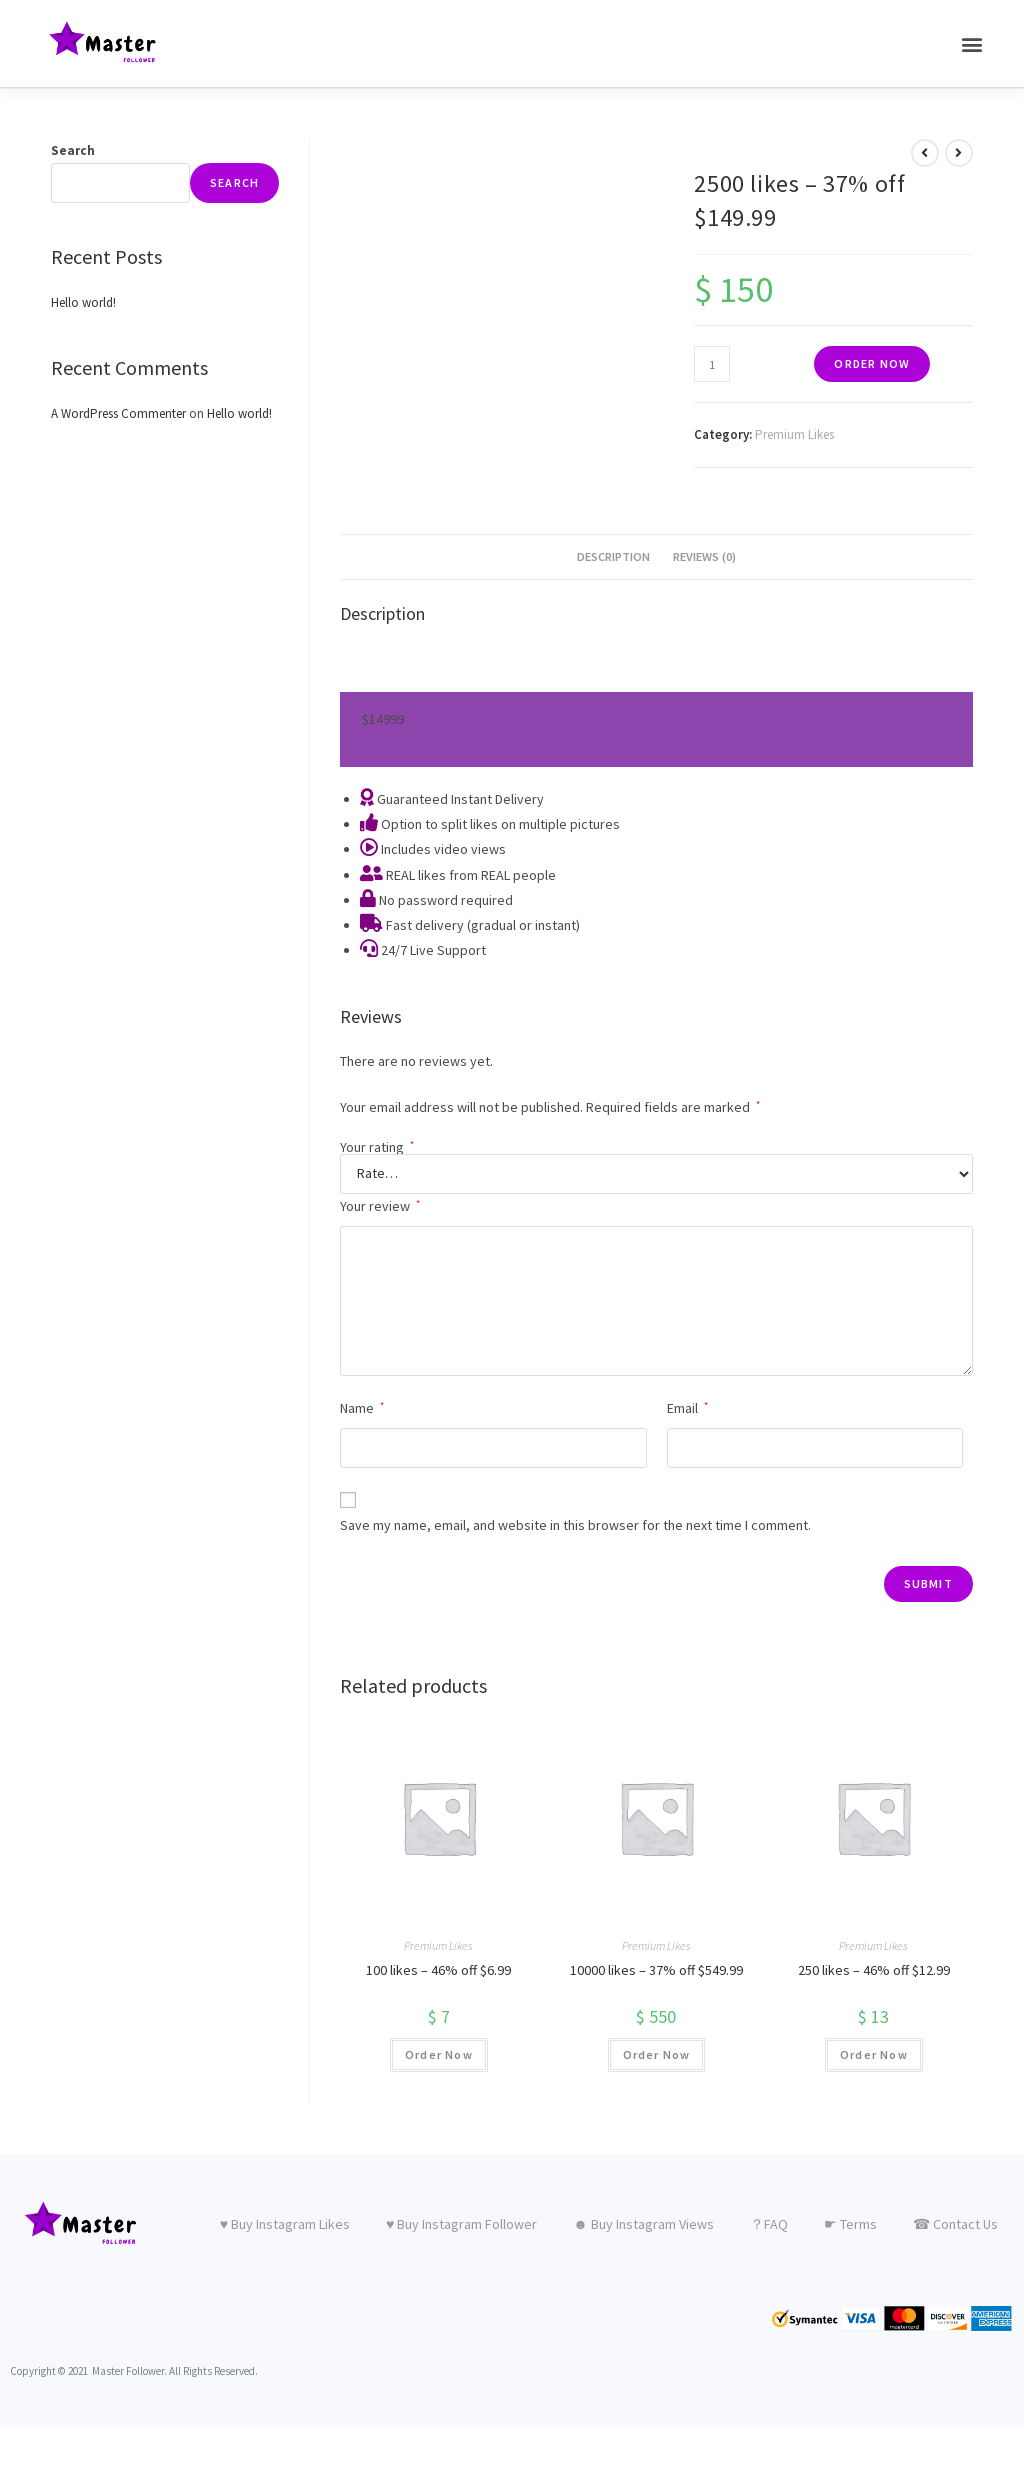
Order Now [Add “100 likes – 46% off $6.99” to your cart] (439, 2053)
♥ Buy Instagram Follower (461, 2223)
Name (362, 1407)
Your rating (377, 1146)
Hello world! (83, 301)
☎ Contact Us (955, 2223)
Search (73, 149)
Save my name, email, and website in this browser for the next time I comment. (575, 1524)
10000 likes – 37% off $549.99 (656, 1969)
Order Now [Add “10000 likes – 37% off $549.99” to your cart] (657, 2053)
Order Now (872, 362)
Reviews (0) (704, 555)
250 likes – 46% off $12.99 (874, 1969)
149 (383, 718)
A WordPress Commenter (118, 412)
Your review (380, 1205)
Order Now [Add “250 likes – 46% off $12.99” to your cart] (874, 2053)
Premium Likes (794, 433)
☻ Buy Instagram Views (643, 2223)
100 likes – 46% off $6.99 (438, 1969)
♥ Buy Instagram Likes (285, 2223)
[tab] (613, 556)
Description (613, 555)
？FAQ (769, 2223)
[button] (972, 43)
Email (687, 1407)
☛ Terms (850, 2223)
